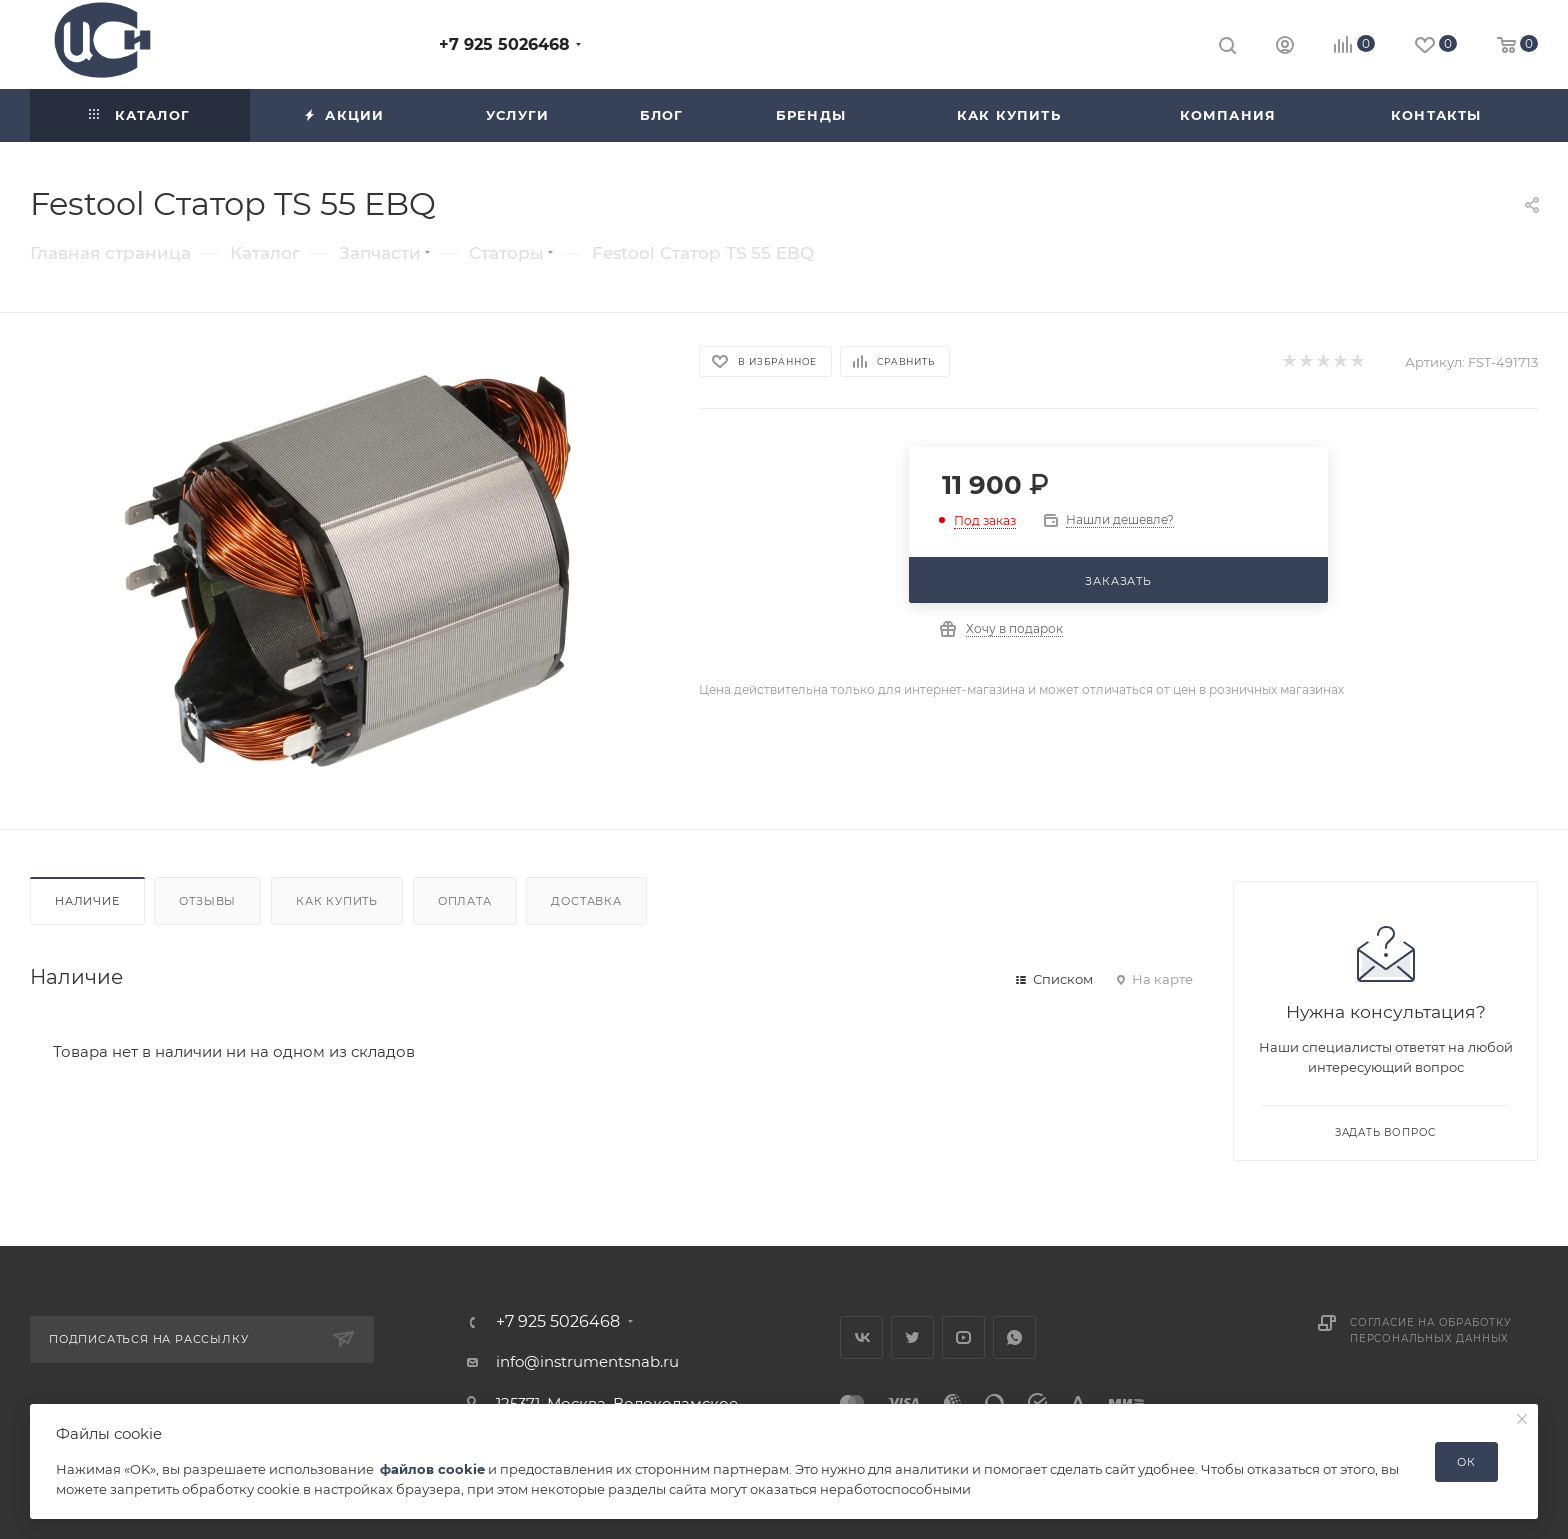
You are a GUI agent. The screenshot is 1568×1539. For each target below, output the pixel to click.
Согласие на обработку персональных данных (1431, 1330)
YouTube (963, 1337)
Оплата (465, 901)
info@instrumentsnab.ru (587, 1361)
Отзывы (207, 901)
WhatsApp (1014, 1337)
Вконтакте (861, 1337)
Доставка (586, 901)
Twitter (912, 1337)
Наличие (87, 901)
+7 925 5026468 (504, 44)
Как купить (337, 901)
